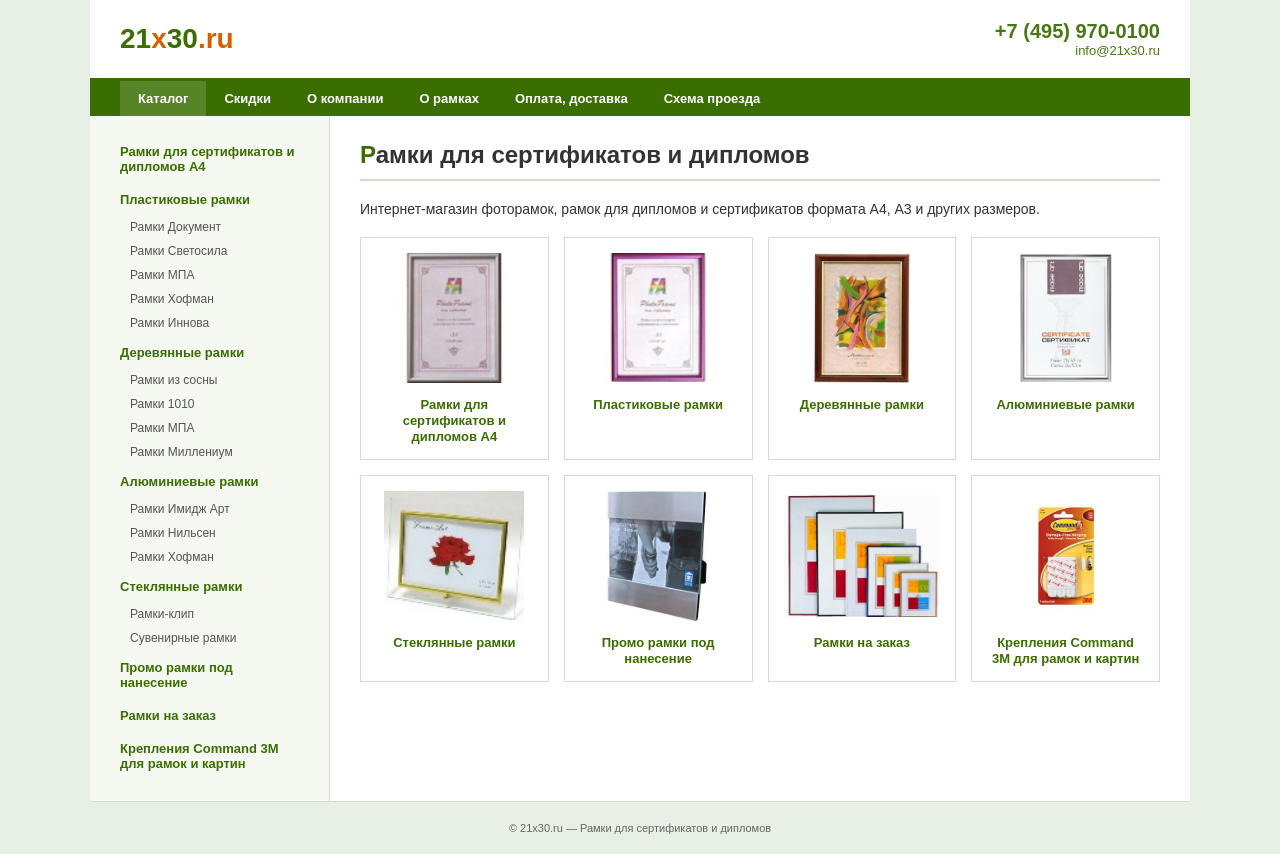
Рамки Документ (175, 227)
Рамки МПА (162, 275)
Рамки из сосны (173, 380)
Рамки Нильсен (173, 533)
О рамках (448, 98)
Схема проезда (712, 98)
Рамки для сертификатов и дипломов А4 (207, 159)
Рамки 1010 (162, 404)
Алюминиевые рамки (189, 481)
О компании (345, 98)
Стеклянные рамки (181, 586)
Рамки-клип (162, 614)
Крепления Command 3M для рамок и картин (199, 756)
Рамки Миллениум (181, 452)
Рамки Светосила (178, 251)
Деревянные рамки (182, 352)
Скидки (247, 98)
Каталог (163, 98)
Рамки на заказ (168, 715)
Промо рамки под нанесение (176, 675)
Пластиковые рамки (185, 199)
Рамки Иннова (169, 323)
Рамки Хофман (172, 299)
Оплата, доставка (571, 98)
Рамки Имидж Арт (180, 509)
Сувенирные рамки (183, 638)
